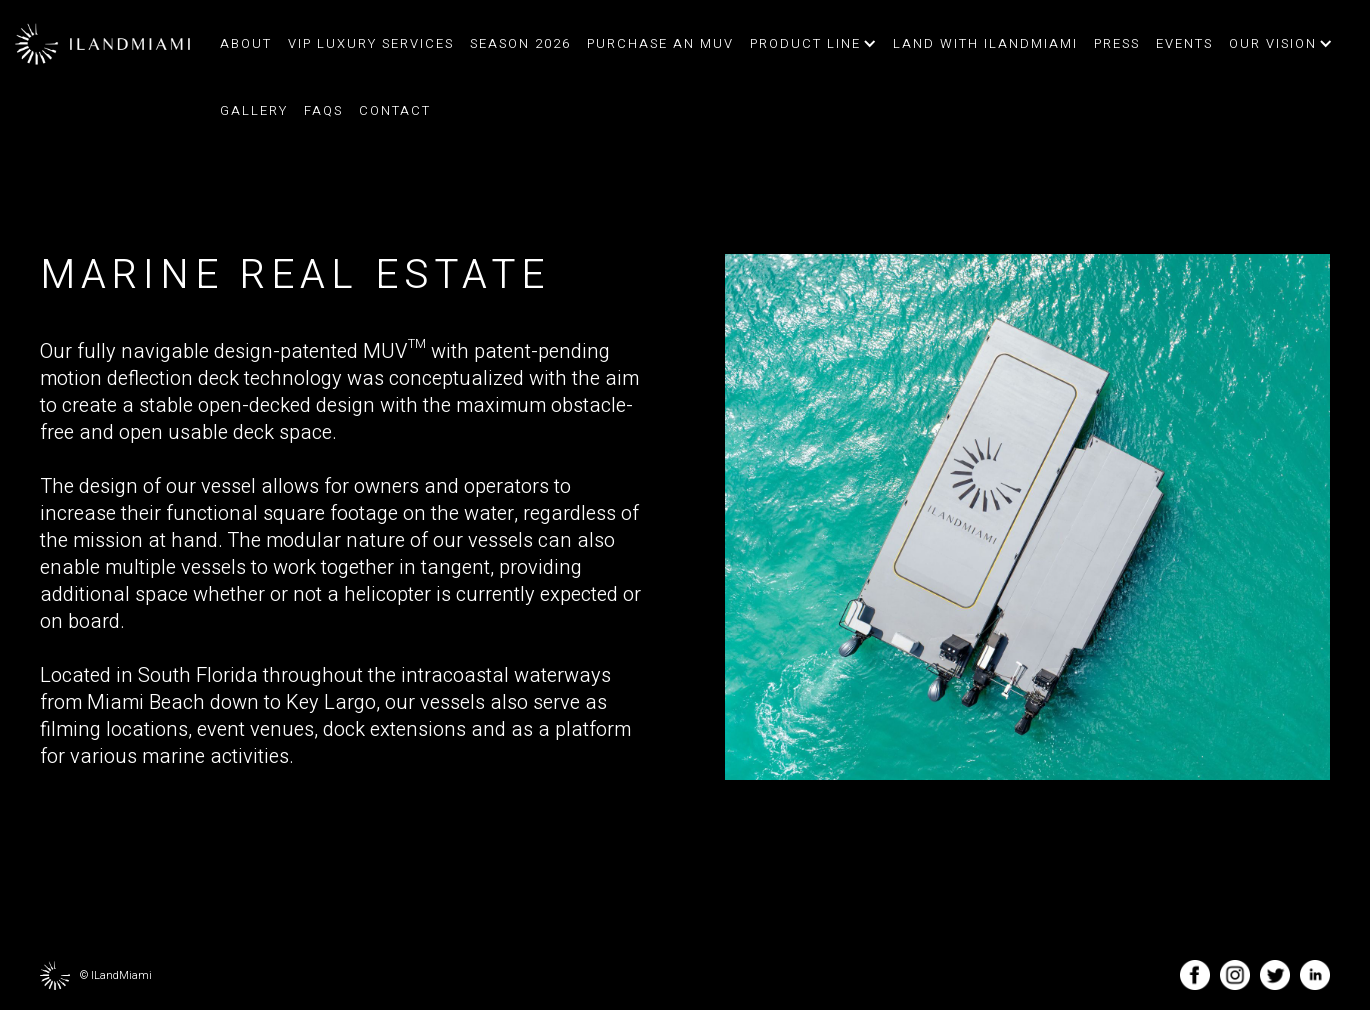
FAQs (323, 110)
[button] (811, 43)
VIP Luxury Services (371, 43)
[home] (102, 44)
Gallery (254, 110)
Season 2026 (520, 43)
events (1184, 43)
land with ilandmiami (985, 43)
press (1117, 43)
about (246, 43)
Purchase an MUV (660, 43)
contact (395, 110)
